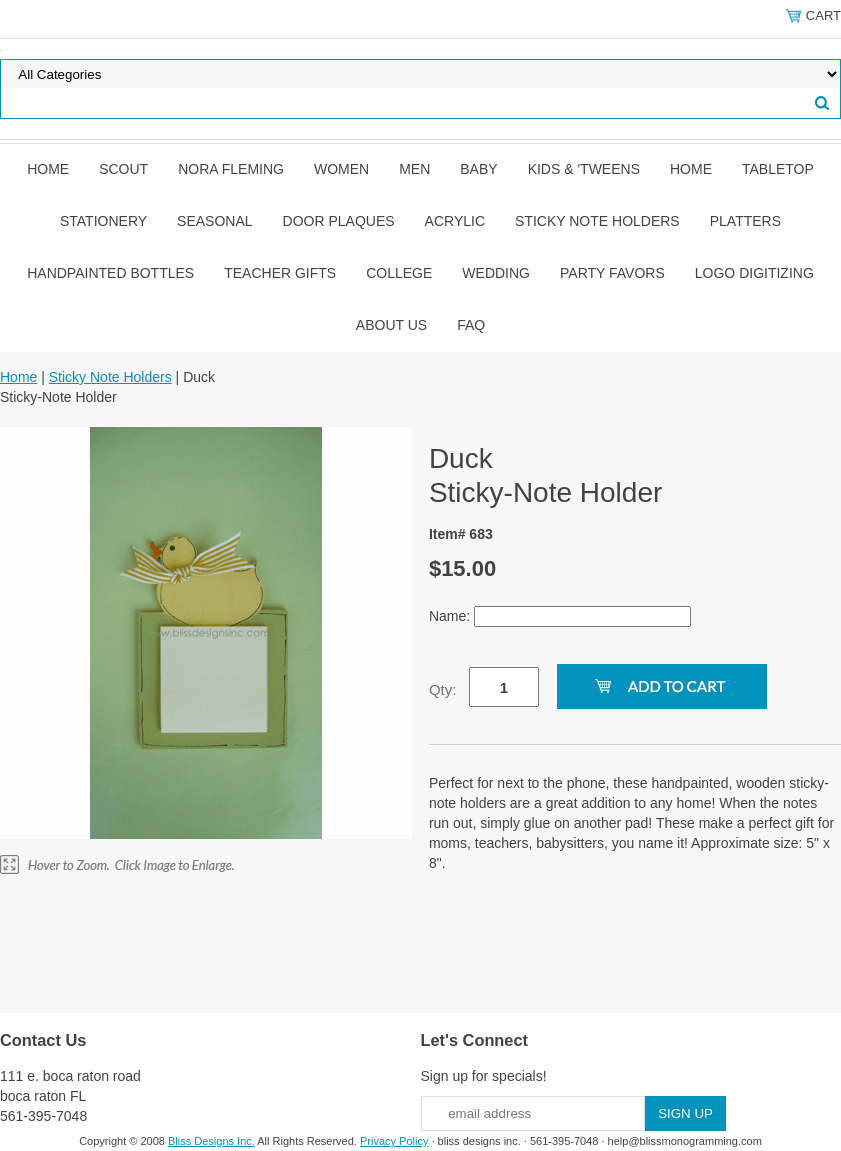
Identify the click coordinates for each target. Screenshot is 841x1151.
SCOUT (123, 169)
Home (48, 169)
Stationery (103, 221)
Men (414, 169)
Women (341, 169)
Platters (745, 221)
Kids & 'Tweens (584, 169)
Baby (478, 169)
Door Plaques (339, 221)
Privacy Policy (394, 1141)
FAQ (471, 325)
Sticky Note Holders (597, 221)
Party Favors (612, 273)
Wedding (496, 273)
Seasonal (214, 221)
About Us (391, 325)
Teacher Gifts (280, 273)
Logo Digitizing (754, 273)
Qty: (443, 689)
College (399, 273)
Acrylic (455, 221)
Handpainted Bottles (110, 273)
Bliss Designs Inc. (211, 1141)
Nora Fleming (231, 169)
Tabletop (778, 169)
